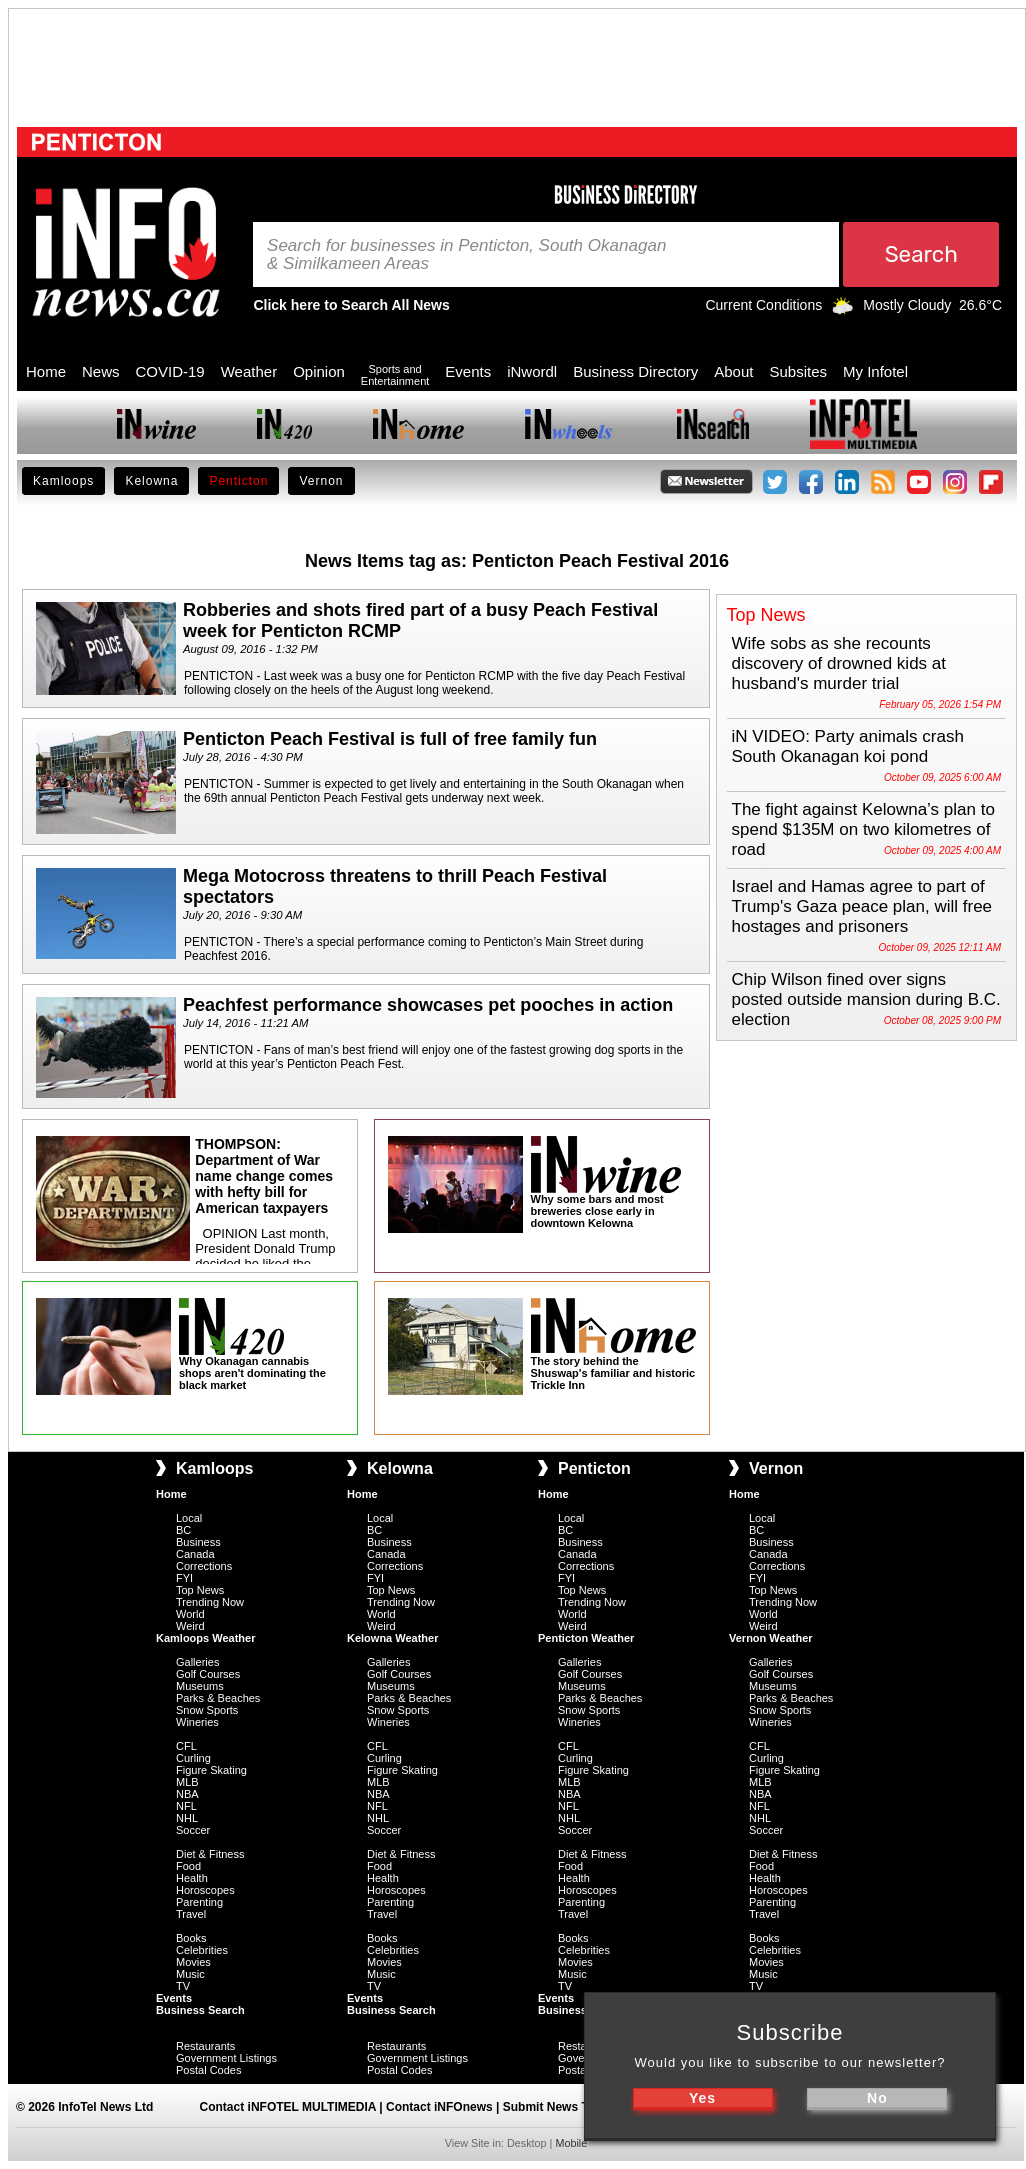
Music (190, 1974)
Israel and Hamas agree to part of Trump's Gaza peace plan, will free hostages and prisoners (862, 906)
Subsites (798, 371)
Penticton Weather (586, 1638)
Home (46, 371)
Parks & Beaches (218, 1698)
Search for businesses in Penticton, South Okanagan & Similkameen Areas (466, 255)
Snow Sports (207, 1710)
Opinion (319, 371)
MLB (187, 1782)
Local (189, 1518)
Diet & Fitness (210, 1854)
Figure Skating (211, 1770)
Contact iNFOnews (439, 2107)
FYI (184, 1578)
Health (192, 1878)
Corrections (204, 1566)
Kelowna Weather (393, 1638)
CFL (186, 1746)
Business (198, 1542)
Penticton (238, 481)
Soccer (193, 1830)
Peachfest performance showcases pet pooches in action (428, 1005)
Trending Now (210, 1602)
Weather (249, 371)
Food (188, 1866)
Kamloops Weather (205, 1638)
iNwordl (532, 371)
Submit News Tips (554, 2107)
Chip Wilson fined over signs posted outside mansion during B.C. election (866, 999)
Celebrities (202, 1950)
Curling (193, 1758)
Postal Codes (208, 2070)
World (190, 1614)
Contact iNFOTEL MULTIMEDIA (288, 2107)
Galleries (197, 1662)
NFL (186, 1806)
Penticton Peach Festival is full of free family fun (390, 739)
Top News (200, 1590)
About (733, 371)
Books (191, 1938)
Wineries (197, 1722)
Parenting (199, 1902)
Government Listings (226, 2058)
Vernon (321, 481)
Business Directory (635, 371)
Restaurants (205, 2046)
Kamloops (63, 481)
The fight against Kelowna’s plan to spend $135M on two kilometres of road (863, 829)
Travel (191, 1914)
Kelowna (151, 481)
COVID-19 (170, 371)
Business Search (200, 2010)
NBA (187, 1794)
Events (468, 371)
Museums (200, 1686)
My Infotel (875, 371)
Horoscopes (205, 1890)
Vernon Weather (771, 1638)
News (101, 371)
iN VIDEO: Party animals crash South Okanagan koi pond (848, 746)
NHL (187, 1818)
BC (183, 1530)
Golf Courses (208, 1674)
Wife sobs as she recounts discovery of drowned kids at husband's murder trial (839, 663)
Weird (190, 1626)
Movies (193, 1962)
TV (183, 1986)
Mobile (571, 2143)
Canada (195, 1554)
